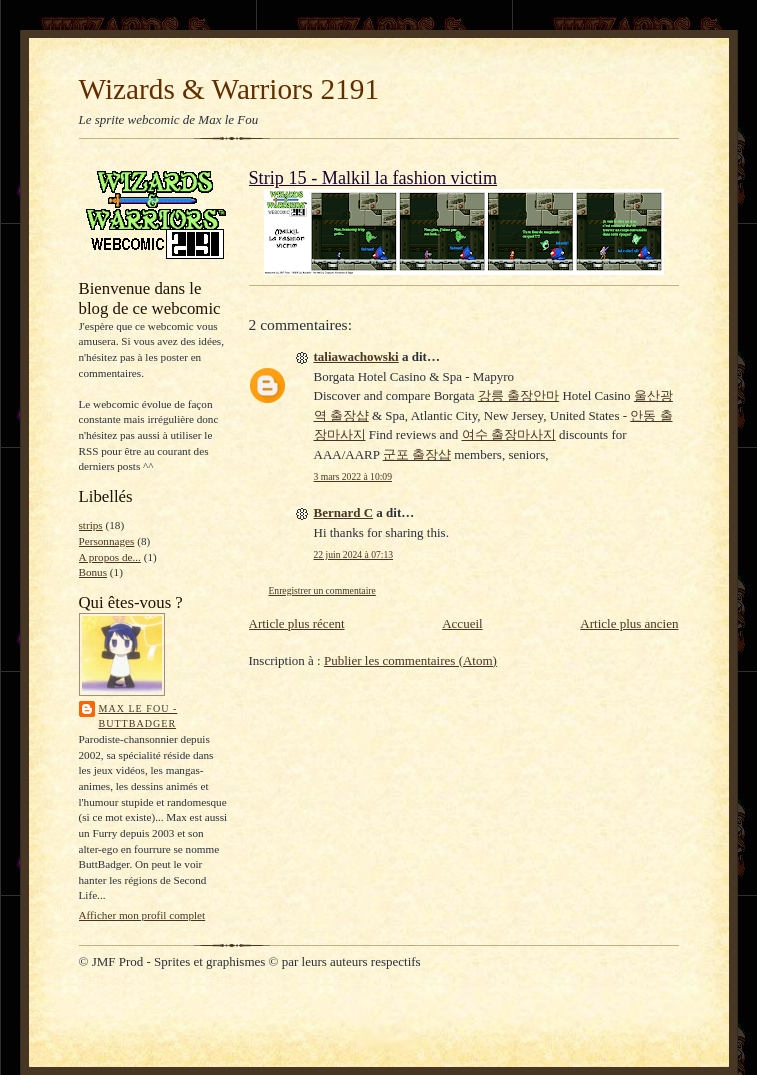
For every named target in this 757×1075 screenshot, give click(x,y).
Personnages (107, 541)
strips (91, 525)
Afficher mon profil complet (142, 915)
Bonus (93, 572)
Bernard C (344, 512)
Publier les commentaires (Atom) (410, 660)
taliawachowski (356, 356)
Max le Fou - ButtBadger (138, 716)
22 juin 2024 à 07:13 (354, 554)
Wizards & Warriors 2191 (229, 89)
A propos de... (110, 557)
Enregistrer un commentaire (322, 590)
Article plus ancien (629, 623)
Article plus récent (297, 623)
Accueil (462, 623)
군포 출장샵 (417, 454)
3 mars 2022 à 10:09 (353, 476)
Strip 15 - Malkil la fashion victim (373, 178)
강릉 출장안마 (518, 395)
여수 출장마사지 (509, 434)
